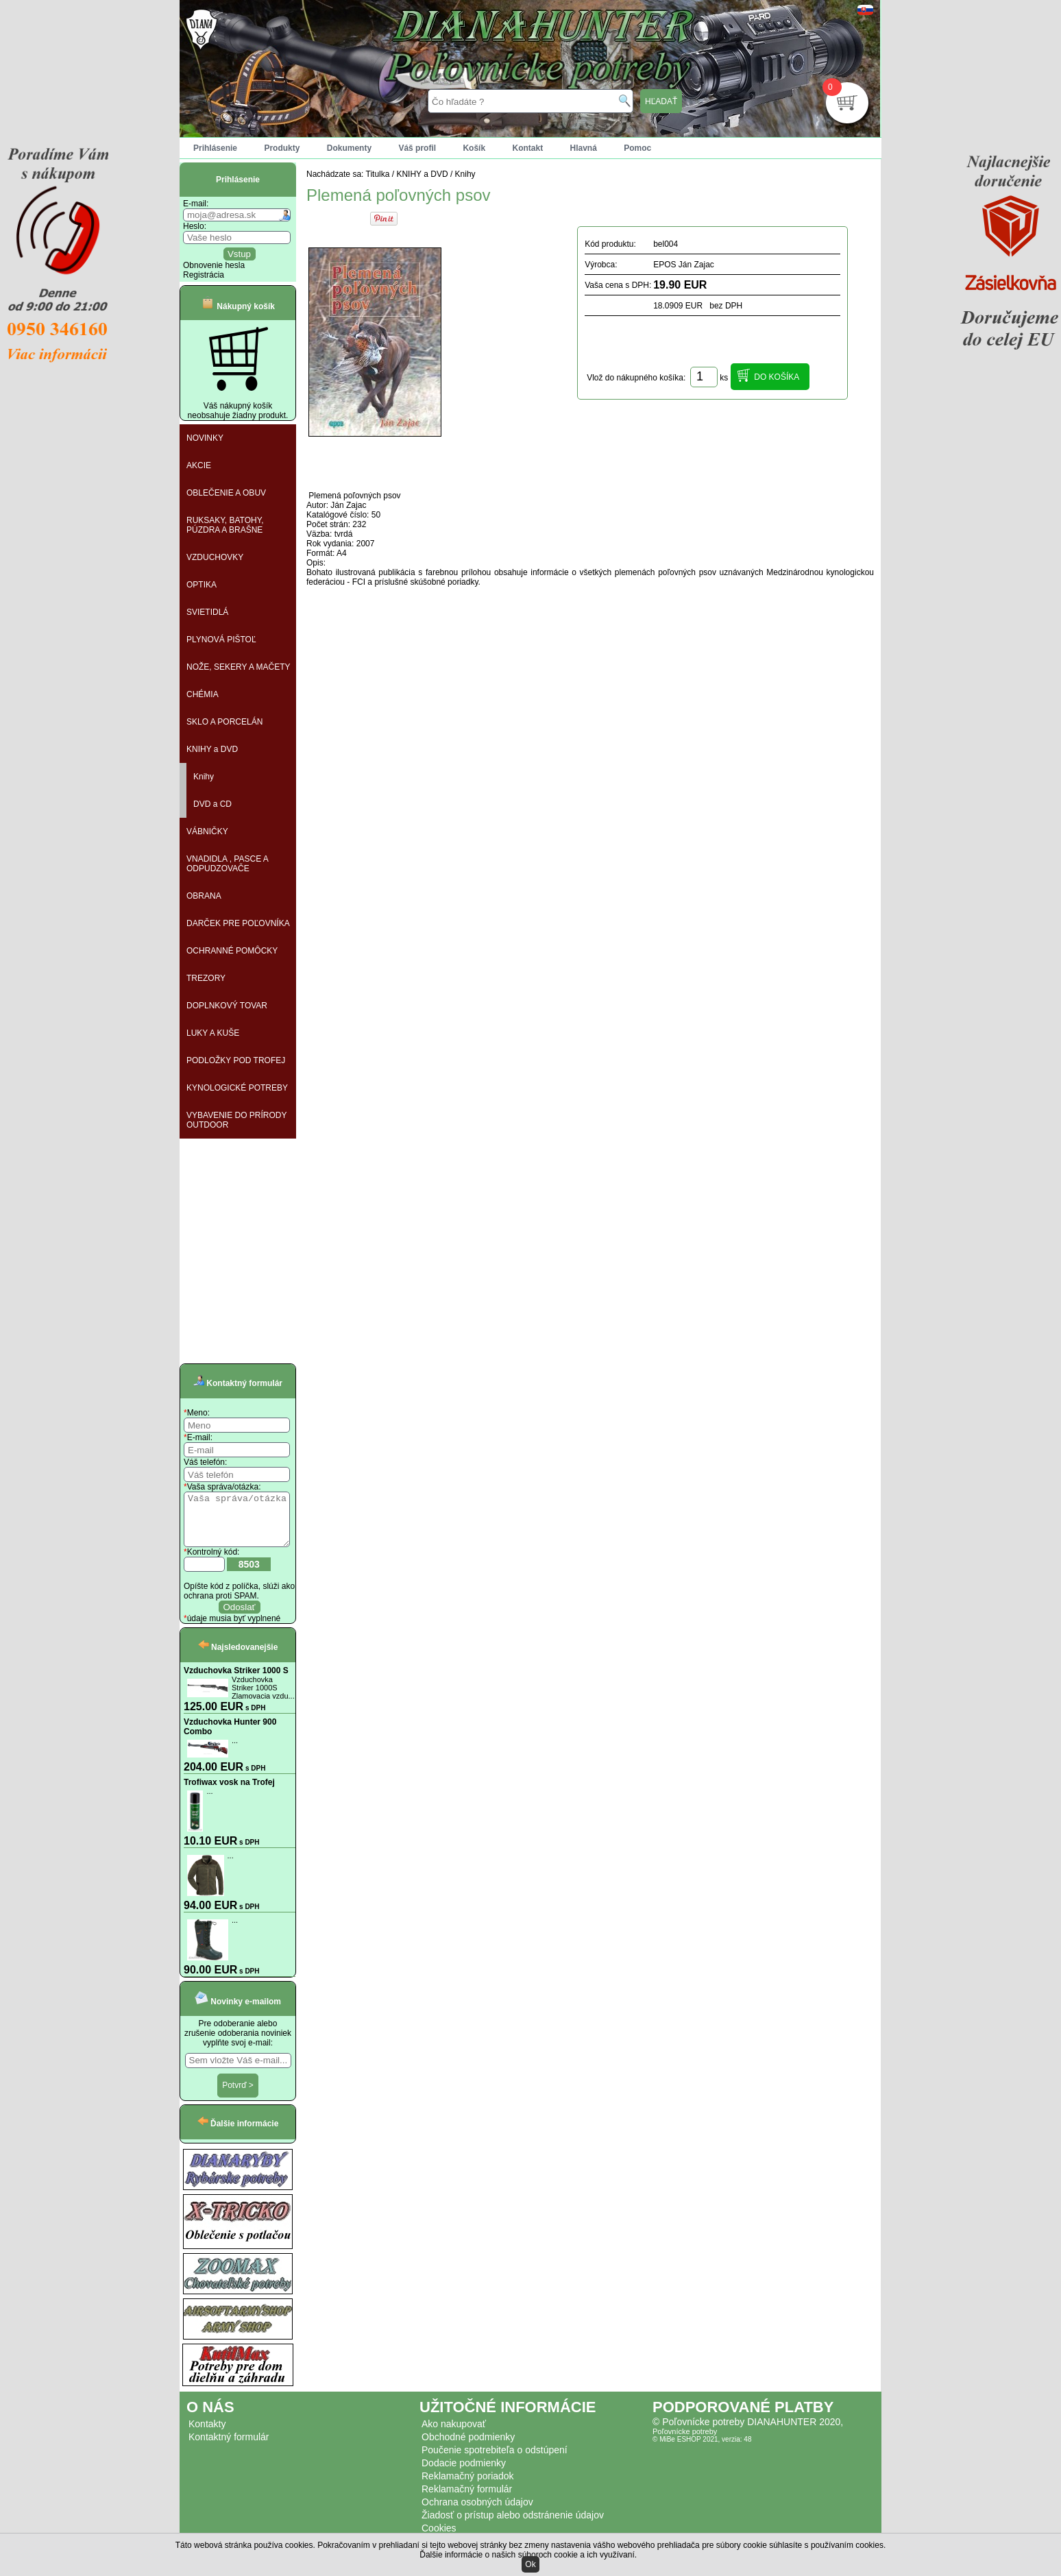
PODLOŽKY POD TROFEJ (235, 1060)
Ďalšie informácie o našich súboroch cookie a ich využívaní (527, 2555)
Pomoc (637, 148)
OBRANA (203, 896)
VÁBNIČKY (207, 831)
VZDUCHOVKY (214, 557)
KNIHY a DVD (212, 749)
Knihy (203, 776)
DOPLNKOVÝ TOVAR (226, 1005)
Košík (474, 148)
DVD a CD (212, 804)
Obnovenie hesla (214, 265)
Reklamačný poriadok (468, 2486)
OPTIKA (201, 585)
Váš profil (417, 148)
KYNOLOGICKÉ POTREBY (237, 1088)
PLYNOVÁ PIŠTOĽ (221, 639)
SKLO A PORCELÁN (224, 722)
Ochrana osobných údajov (477, 2512)
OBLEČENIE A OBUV (226, 493)
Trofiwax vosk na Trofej (229, 1792)
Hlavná (583, 148)
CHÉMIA (202, 694)
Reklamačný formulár (467, 2499)
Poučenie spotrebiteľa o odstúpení (495, 2460)
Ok (530, 2564)
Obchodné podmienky (468, 2447)
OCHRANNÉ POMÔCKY (232, 951)
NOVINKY (204, 438)
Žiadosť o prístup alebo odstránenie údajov (513, 2525)
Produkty (282, 148)
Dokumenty (349, 148)
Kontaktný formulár (228, 2447)
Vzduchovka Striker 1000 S (236, 1681)
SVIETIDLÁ (207, 612)
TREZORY (205, 978)
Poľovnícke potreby (685, 2442)
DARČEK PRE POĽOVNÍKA (238, 923)
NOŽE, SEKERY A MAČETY (238, 667)
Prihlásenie (215, 148)
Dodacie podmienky (464, 2473)
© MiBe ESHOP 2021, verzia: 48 (702, 2449)
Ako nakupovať (454, 2434)
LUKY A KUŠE (212, 1033)
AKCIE (198, 465)
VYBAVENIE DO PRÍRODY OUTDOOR (236, 1120)
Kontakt (527, 148)
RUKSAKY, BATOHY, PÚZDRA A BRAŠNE (225, 525)
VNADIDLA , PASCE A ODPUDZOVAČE (227, 863)
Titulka (378, 174)
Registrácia (203, 275)
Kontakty (206, 2434)
